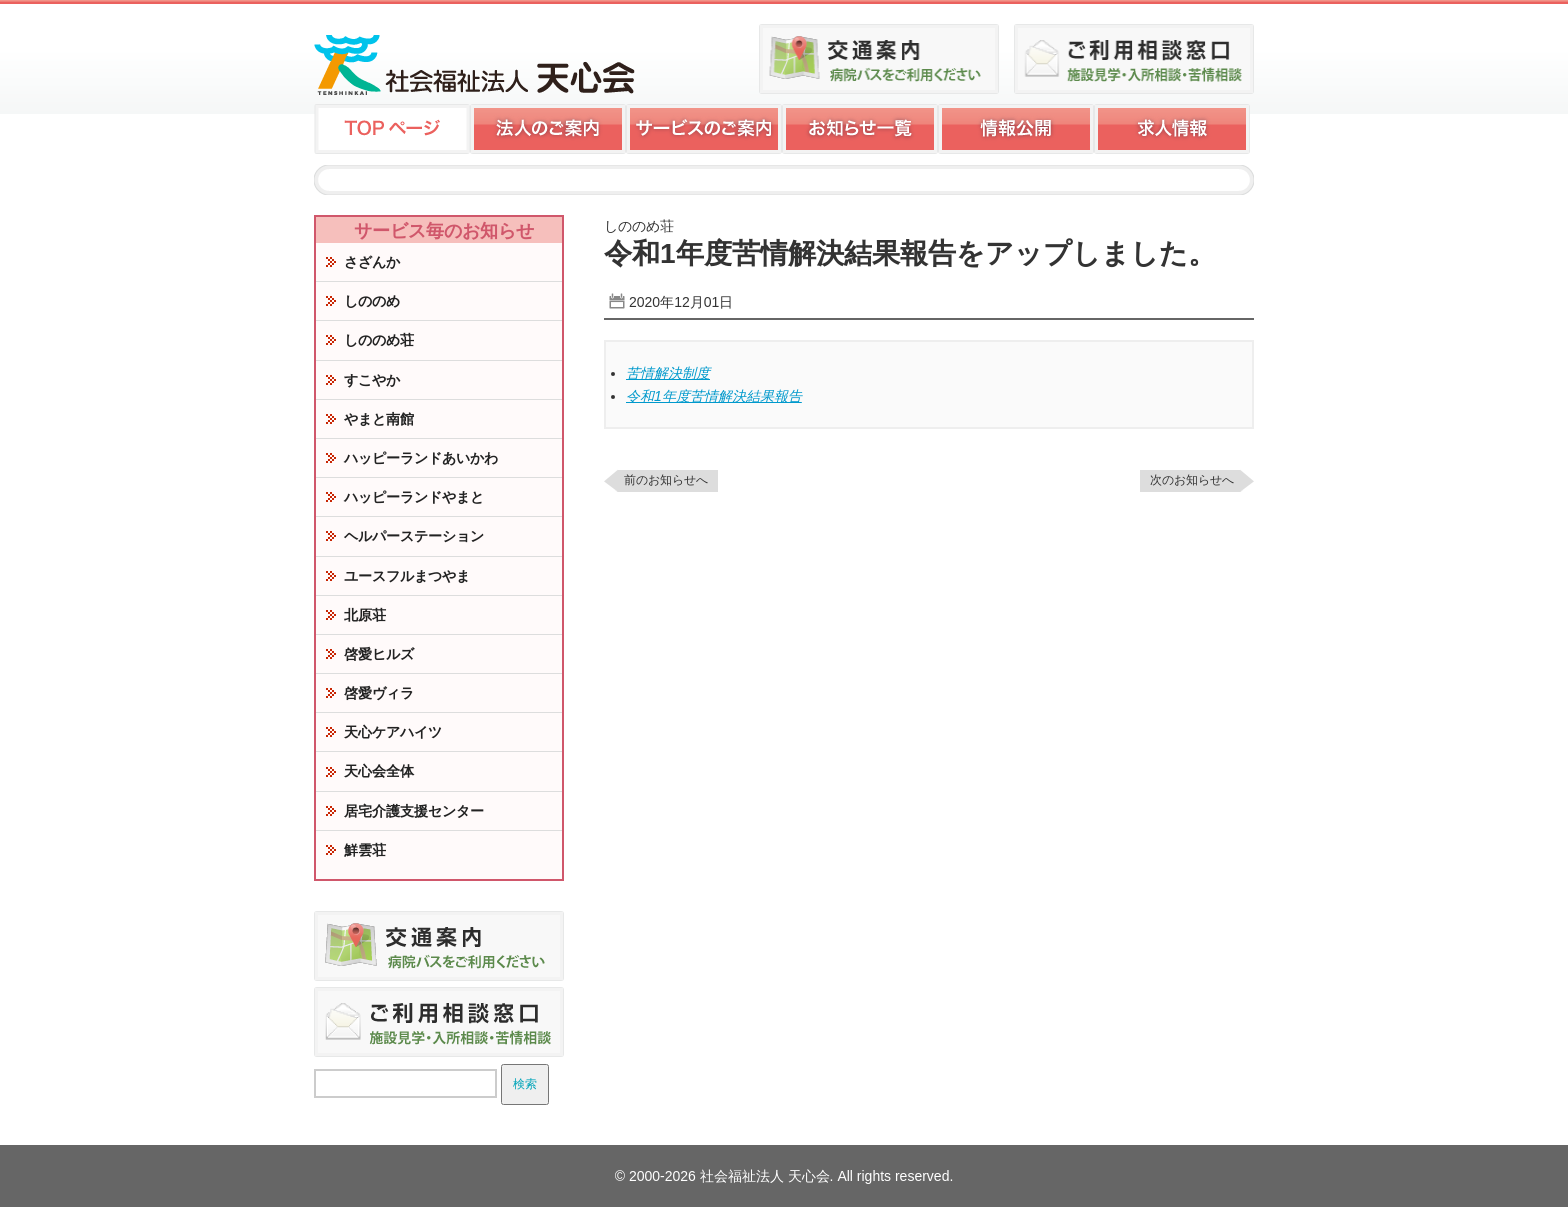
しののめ (372, 301)
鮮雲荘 (365, 850)
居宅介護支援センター (414, 811)
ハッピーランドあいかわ (421, 458)
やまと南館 (379, 419)
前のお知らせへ (666, 480)
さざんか (372, 262)
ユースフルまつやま (407, 576)
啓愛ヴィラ (379, 693)
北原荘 (365, 615)
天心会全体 (379, 771)
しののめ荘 (379, 340)
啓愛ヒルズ (379, 654)
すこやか (372, 380)
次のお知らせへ (1192, 480)
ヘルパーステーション (414, 536)
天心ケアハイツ (393, 732)
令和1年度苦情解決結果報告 (714, 396)
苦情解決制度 (668, 373)
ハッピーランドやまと (414, 497)
